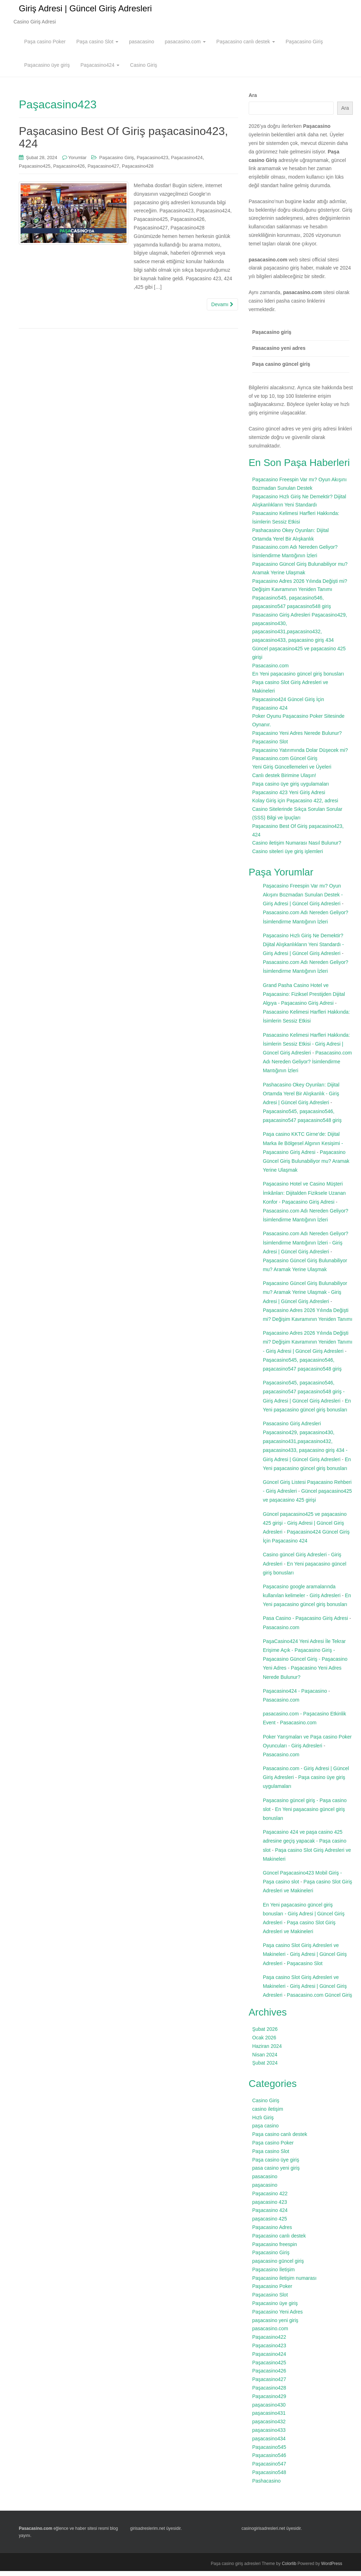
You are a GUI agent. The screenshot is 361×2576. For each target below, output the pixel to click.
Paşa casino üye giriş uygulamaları (290, 789)
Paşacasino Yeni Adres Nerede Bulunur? (297, 738)
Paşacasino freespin (274, 2249)
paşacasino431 (269, 2418)
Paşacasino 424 (270, 2215)
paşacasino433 (269, 2435)
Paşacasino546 (269, 2460)
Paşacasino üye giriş (47, 70)
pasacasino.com (185, 46)
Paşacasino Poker (272, 2291)
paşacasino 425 (269, 2224)
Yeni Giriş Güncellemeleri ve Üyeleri (292, 772)
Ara (253, 100)
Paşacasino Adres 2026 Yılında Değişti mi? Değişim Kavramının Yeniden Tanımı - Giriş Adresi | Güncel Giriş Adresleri (307, 1346)
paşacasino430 (269, 2410)
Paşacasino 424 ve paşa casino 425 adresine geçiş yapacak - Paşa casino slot (304, 1846)
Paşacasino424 (99, 70)
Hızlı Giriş (263, 2122)
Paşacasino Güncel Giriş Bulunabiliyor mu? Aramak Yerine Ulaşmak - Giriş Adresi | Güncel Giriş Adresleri (305, 1297)
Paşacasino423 (152, 162)
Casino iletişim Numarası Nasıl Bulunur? (296, 848)
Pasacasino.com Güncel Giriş (285, 763)
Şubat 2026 (265, 2034)
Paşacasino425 (34, 171)
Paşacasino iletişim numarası (284, 2283)
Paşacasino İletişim (273, 2274)
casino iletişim (267, 2114)
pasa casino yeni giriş (276, 2173)
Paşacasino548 (269, 2477)
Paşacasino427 (103, 171)
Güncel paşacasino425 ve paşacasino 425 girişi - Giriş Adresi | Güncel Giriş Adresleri (305, 1528)
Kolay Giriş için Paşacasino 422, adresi (295, 805)
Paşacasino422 (269, 2342)
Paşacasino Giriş (304, 46)
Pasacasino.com (270, 670)
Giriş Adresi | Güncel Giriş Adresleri (85, 11)
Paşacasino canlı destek (245, 46)
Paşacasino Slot (270, 746)
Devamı (222, 309)
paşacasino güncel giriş (278, 2266)
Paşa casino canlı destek (279, 2139)
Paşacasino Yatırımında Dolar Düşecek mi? (300, 755)
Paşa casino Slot (97, 46)
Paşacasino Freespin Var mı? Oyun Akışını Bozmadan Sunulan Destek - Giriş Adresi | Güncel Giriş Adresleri (303, 899)
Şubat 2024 (265, 2068)
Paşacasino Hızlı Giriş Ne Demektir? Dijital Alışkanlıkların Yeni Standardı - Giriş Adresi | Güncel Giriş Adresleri (303, 949)
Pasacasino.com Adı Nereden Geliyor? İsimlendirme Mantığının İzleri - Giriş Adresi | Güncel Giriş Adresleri (305, 1247)
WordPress (331, 2568)
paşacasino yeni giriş (275, 2325)
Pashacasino (266, 2486)
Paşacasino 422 (270, 2198)
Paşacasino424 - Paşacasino (295, 1696)
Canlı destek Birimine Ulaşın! (284, 780)
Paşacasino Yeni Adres (277, 2317)
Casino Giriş (143, 70)
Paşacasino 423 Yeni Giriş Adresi (288, 797)
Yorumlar (77, 162)
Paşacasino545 (269, 2452)
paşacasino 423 (269, 2207)
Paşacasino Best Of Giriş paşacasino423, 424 (123, 142)
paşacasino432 (269, 2426)
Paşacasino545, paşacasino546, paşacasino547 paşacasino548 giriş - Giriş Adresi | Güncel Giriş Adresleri (304, 1396)
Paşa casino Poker (45, 46)
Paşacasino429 (269, 2401)
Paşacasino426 (69, 171)
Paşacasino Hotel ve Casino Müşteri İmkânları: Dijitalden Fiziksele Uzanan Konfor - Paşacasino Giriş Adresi (304, 1197)
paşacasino (265, 2190)
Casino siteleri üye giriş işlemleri (287, 856)
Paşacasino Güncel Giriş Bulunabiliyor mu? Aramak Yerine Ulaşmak (306, 1166)
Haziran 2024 (267, 2051)
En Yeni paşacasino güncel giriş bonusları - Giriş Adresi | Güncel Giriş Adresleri (304, 1918)
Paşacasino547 (269, 2469)
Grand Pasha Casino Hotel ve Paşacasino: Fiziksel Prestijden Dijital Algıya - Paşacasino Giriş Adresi (304, 999)
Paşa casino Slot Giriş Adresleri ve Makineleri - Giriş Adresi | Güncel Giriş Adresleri (305, 1959)
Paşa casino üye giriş (275, 2165)
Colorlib (289, 2568)
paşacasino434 (269, 2443)
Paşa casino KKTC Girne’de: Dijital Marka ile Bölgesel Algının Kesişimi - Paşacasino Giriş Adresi (303, 1148)
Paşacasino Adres (272, 2232)
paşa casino (265, 2130)
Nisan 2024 (265, 2059)
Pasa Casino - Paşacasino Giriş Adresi (305, 1623)
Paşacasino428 (137, 171)
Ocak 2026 (264, 2042)
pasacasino (141, 46)
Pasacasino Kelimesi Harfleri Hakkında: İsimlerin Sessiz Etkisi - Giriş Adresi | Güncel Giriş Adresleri (306, 1049)
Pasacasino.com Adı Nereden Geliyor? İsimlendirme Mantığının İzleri (307, 1066)
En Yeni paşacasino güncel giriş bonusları (298, 679)
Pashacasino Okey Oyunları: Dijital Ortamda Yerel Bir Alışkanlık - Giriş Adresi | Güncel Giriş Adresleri (301, 1098)
